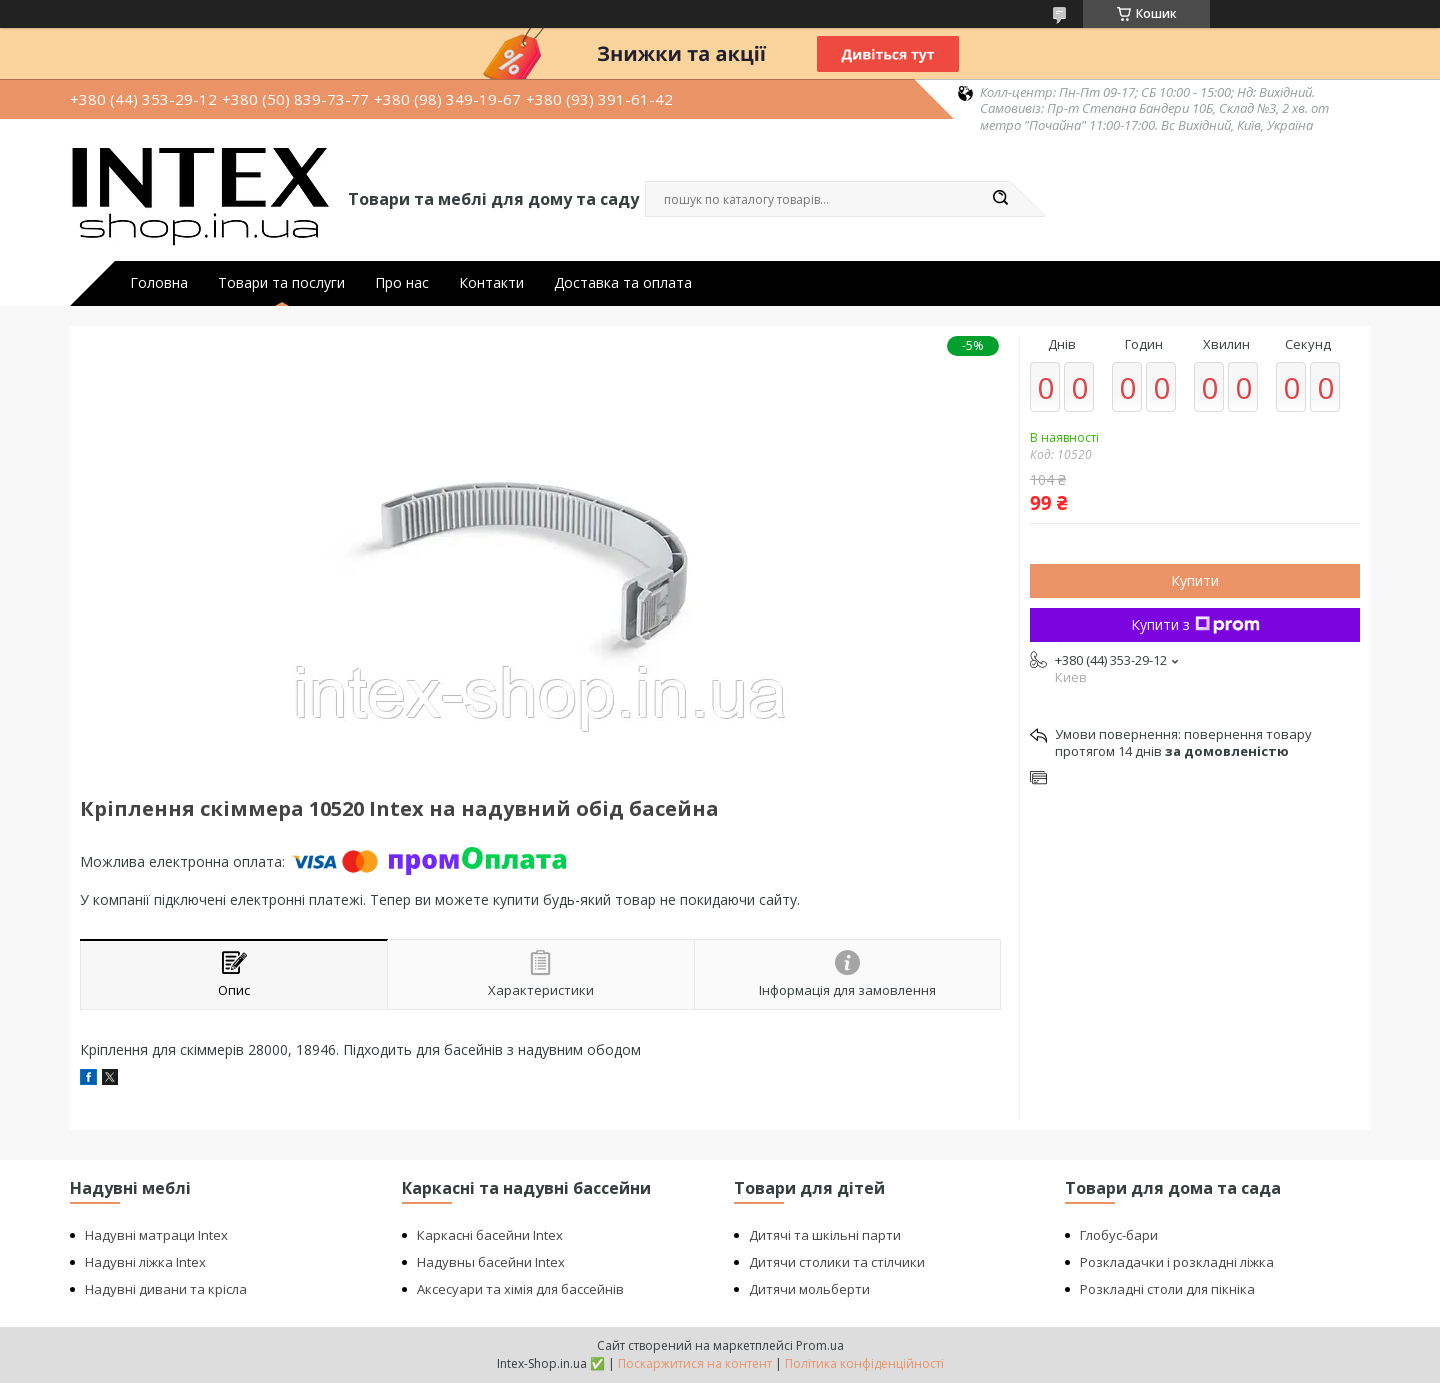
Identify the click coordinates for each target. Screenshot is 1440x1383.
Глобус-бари (1119, 1235)
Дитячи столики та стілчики (837, 1262)
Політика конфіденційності (864, 1363)
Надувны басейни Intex (491, 1262)
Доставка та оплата (623, 283)
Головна (159, 283)
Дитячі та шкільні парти (825, 1235)
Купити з (1195, 624)
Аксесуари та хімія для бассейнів (520, 1289)
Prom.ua (820, 1345)
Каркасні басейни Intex (490, 1235)
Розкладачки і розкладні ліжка (1177, 1262)
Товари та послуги (281, 283)
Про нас (402, 283)
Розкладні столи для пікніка (1167, 1289)
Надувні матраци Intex (156, 1235)
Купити (1195, 580)
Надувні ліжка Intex (145, 1262)
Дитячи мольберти (809, 1289)
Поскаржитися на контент (695, 1363)
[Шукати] (1000, 199)
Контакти (491, 283)
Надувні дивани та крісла (166, 1289)
